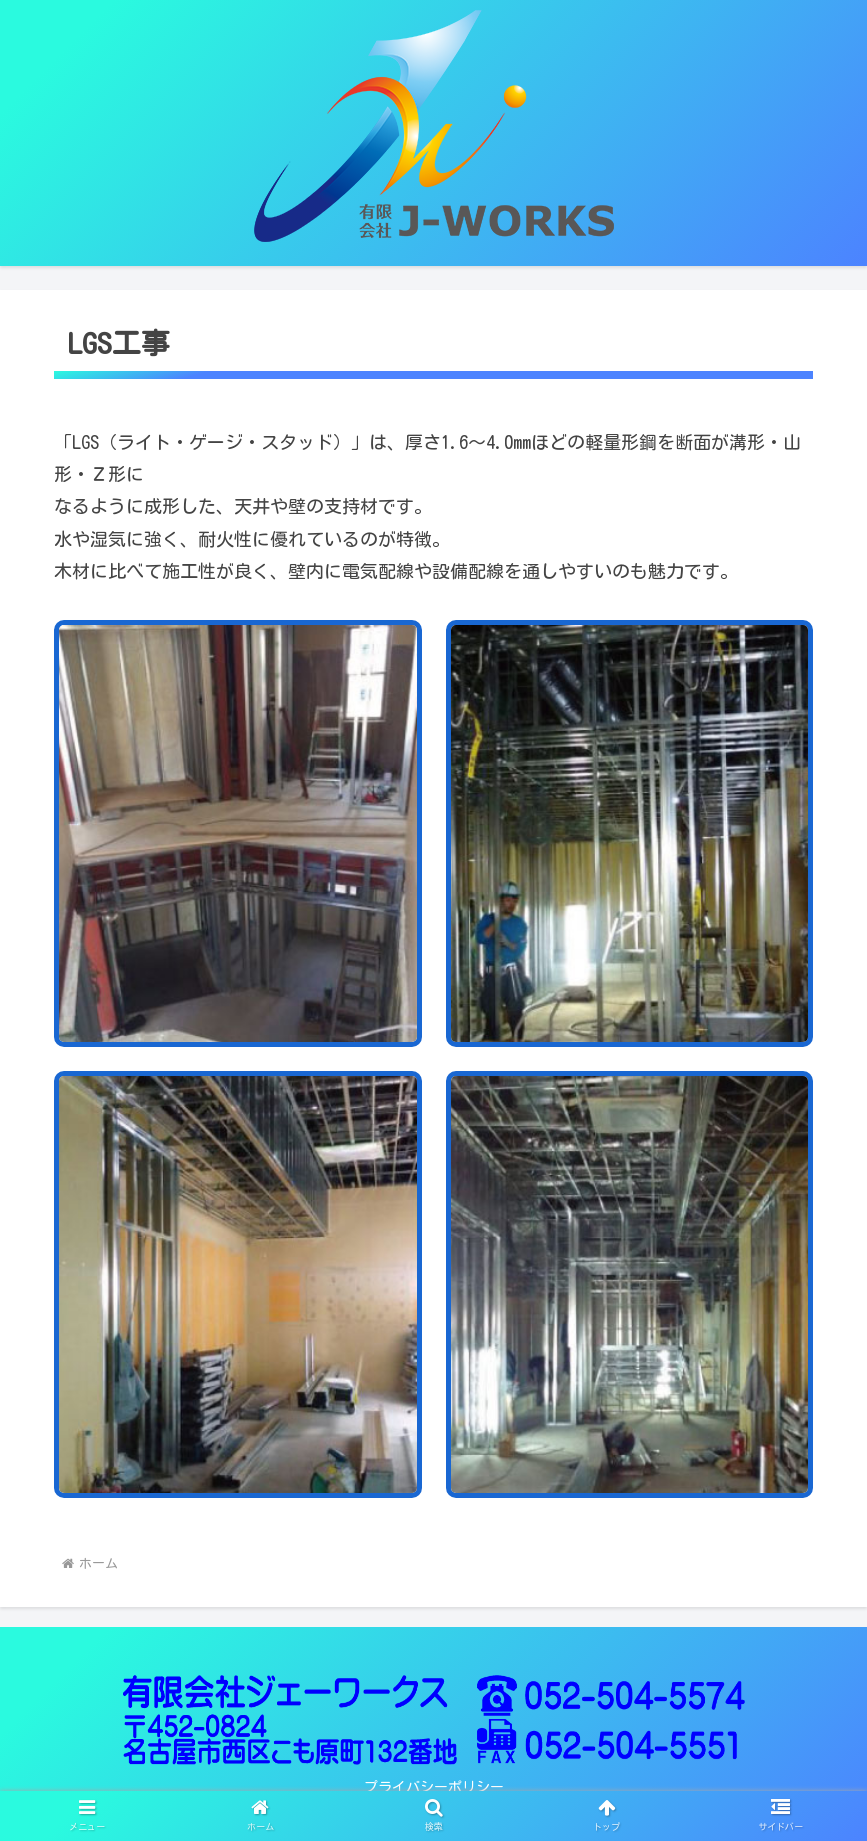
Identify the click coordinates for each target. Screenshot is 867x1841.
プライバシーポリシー (434, 1787)
